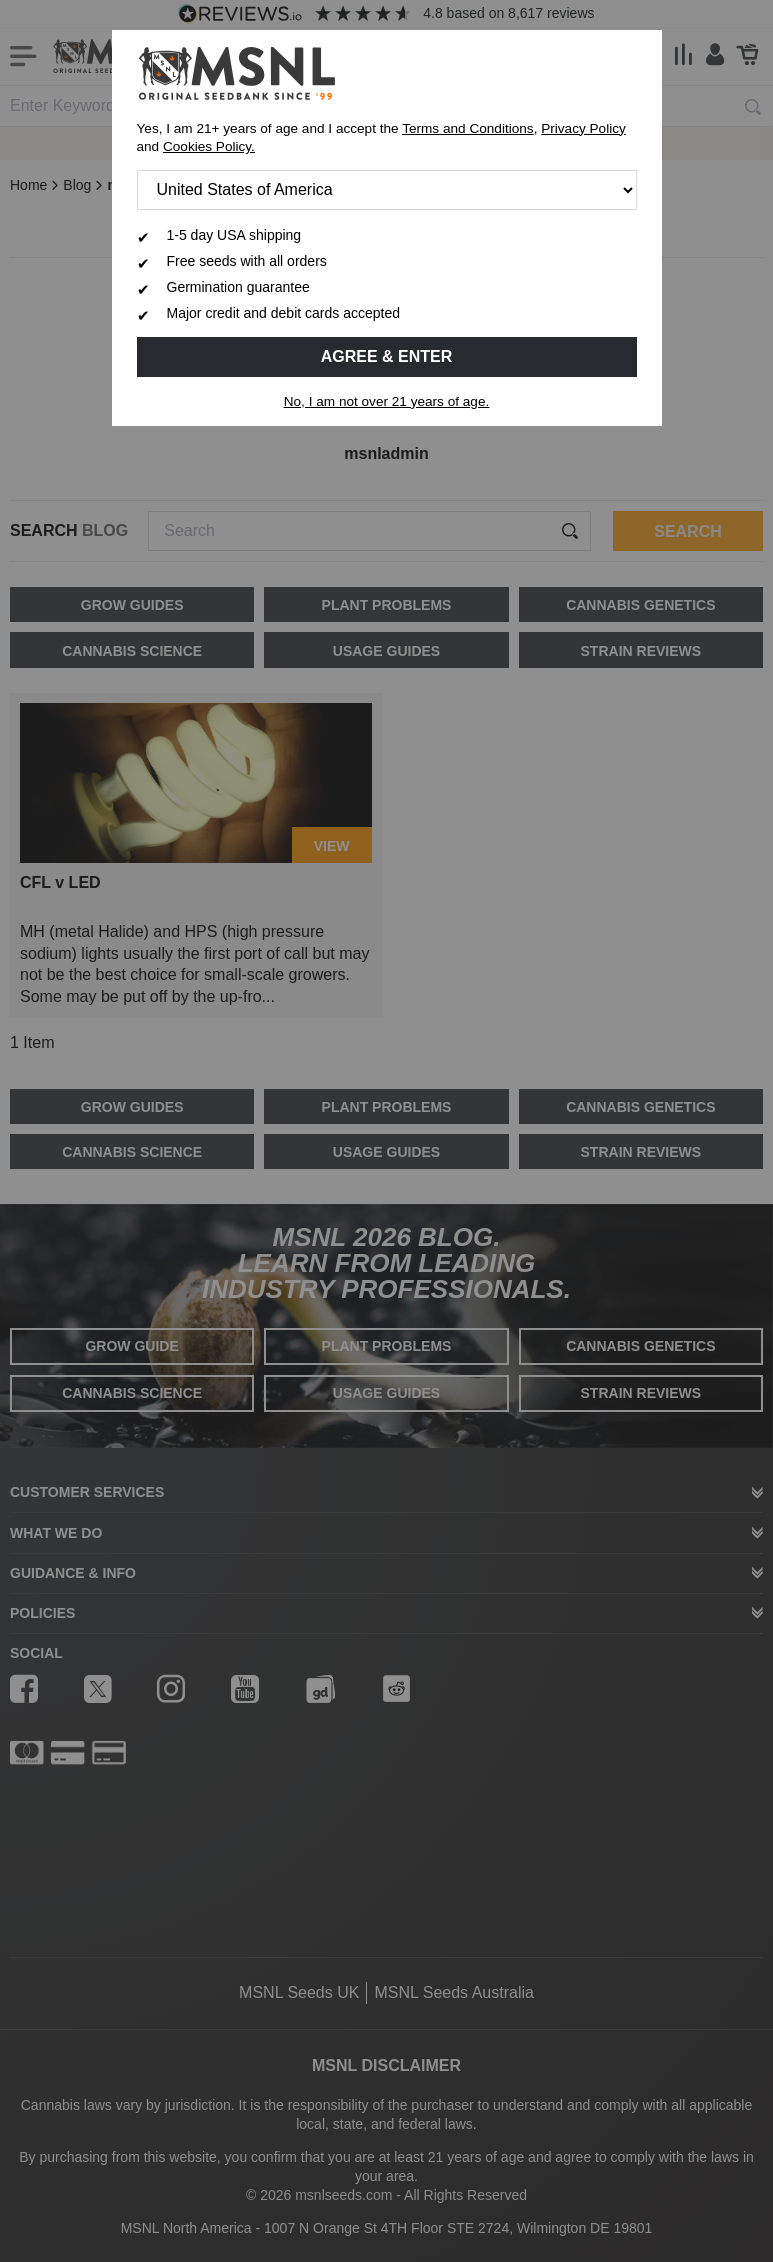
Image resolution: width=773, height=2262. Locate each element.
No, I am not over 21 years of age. (387, 401)
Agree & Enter (387, 356)
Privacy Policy (583, 128)
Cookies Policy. (209, 146)
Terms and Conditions (467, 128)
